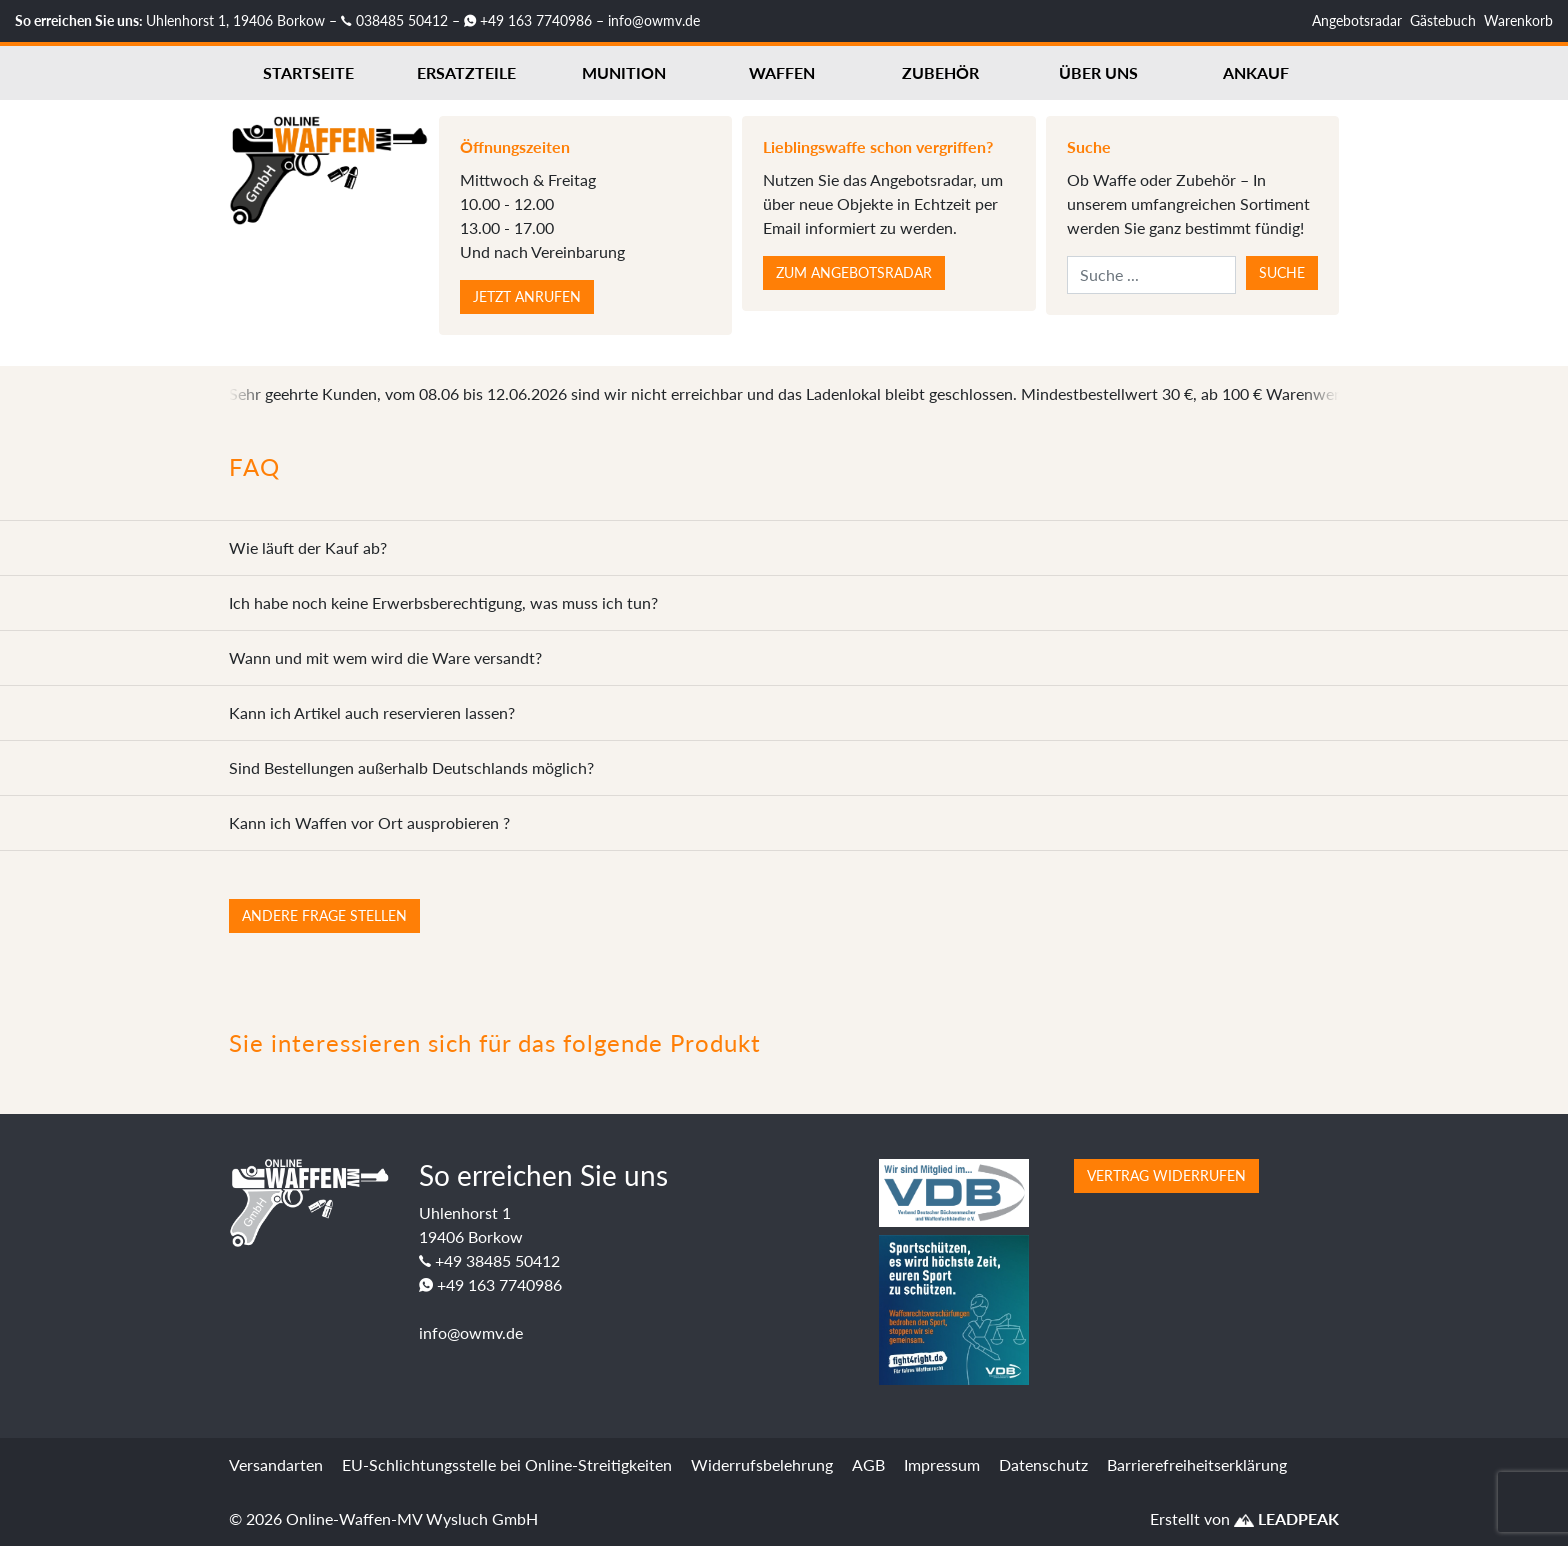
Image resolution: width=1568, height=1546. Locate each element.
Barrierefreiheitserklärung (1197, 1464)
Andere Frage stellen (324, 915)
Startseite (308, 72)
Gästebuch (1443, 20)
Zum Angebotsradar (854, 272)
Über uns (1098, 72)
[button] (44, 1502)
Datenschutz (1043, 1464)
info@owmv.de (654, 20)
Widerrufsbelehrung (762, 1464)
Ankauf (1256, 72)
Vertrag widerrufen (1166, 1175)
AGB (868, 1464)
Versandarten (276, 1464)
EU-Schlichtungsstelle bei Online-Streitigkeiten (507, 1464)
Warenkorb (1518, 20)
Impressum (942, 1464)
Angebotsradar (1357, 20)
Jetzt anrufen (527, 296)
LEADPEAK (1286, 1518)
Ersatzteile (466, 72)
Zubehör (940, 72)
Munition (624, 72)
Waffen (782, 72)
